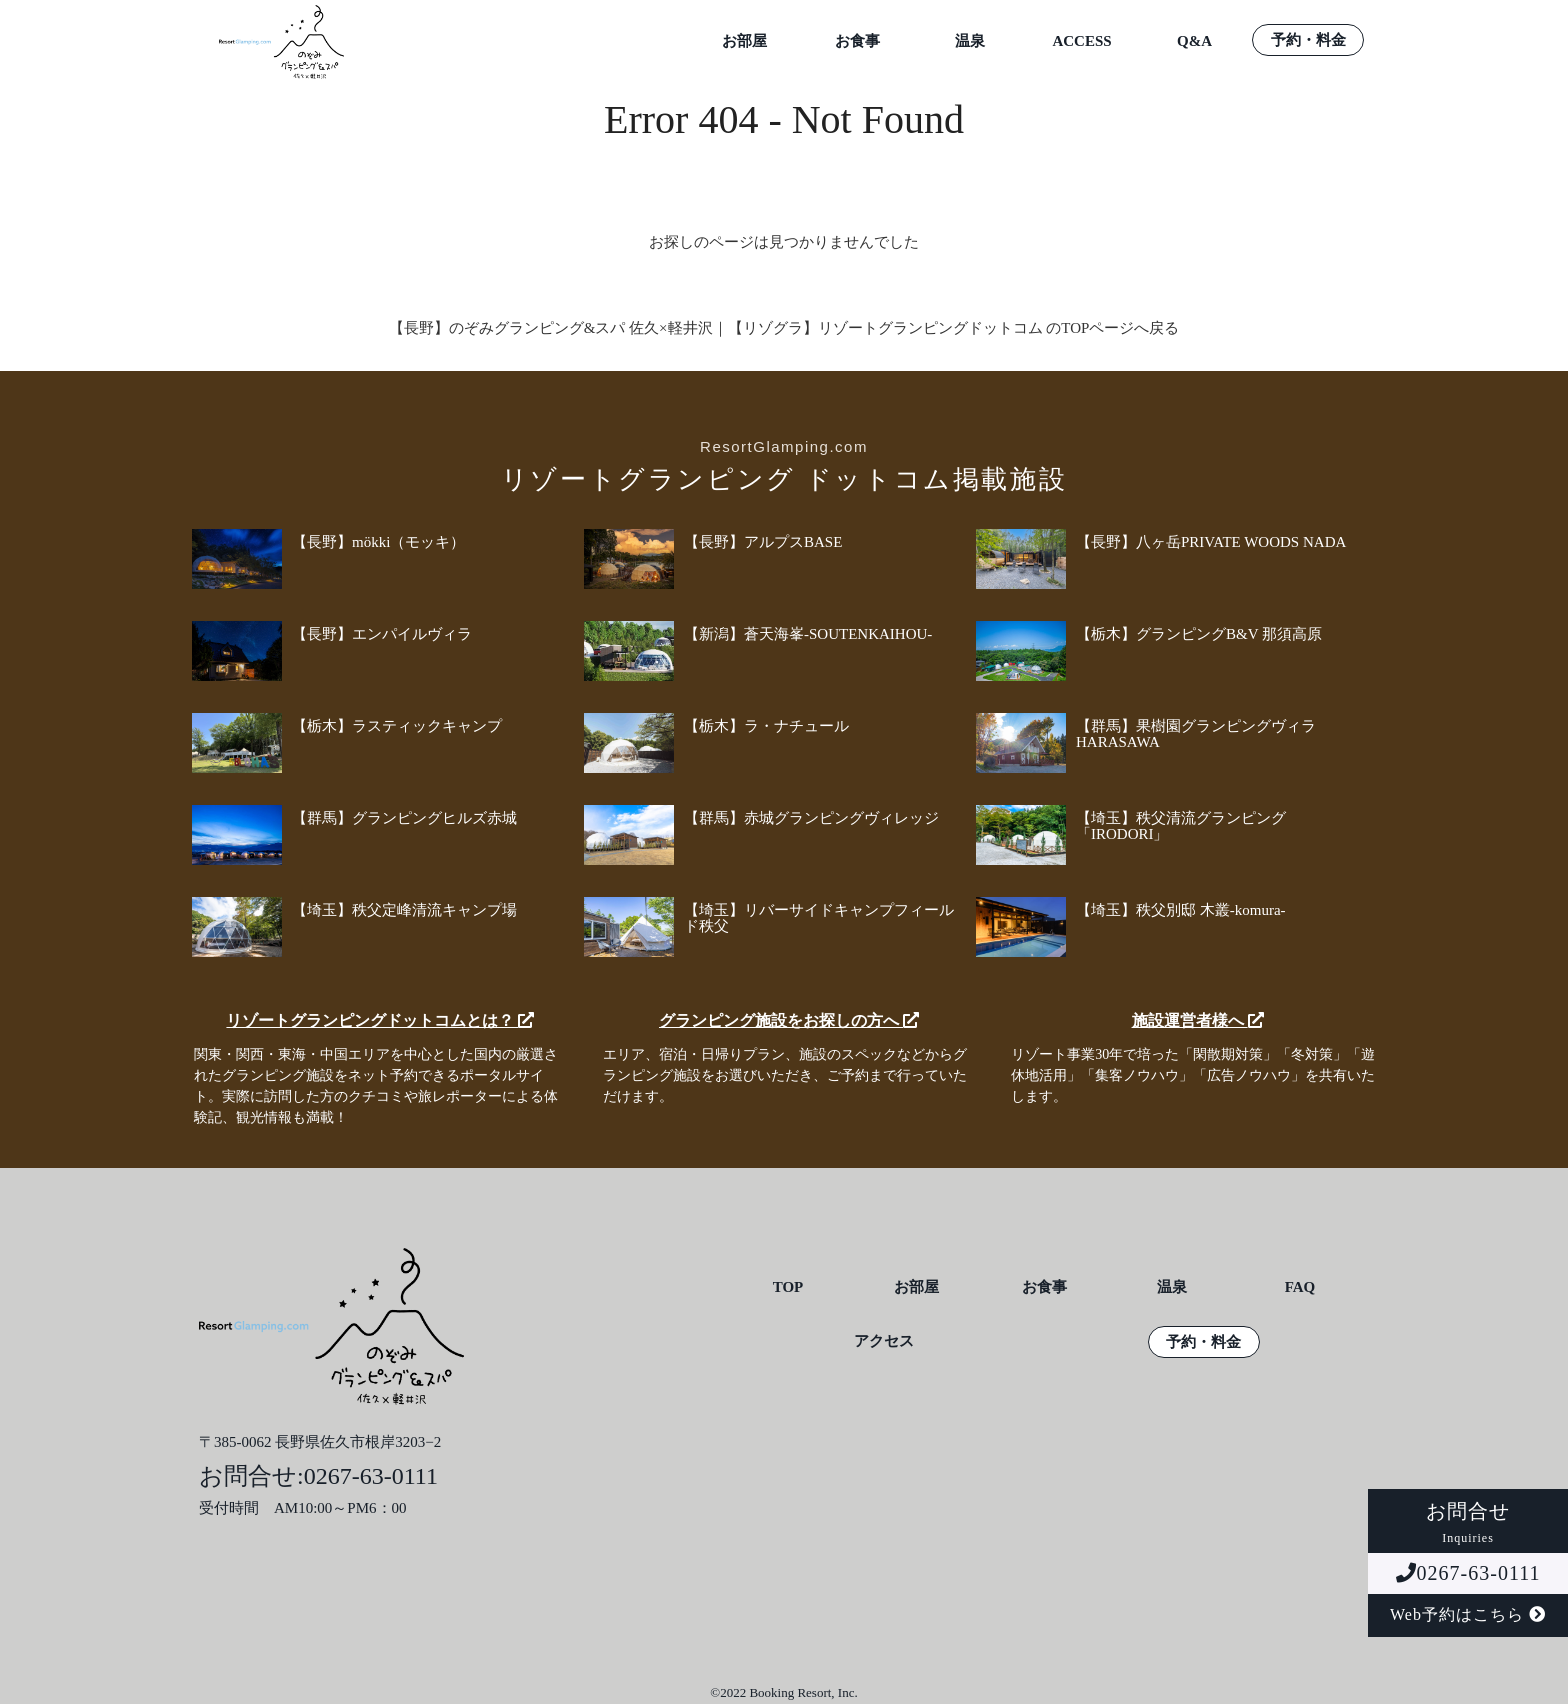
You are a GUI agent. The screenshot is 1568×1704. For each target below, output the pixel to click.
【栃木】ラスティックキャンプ (397, 726)
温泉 (970, 41)
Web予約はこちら (1468, 1614)
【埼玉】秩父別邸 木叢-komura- (1181, 910)
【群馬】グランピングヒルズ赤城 (404, 818)
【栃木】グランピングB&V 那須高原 (1199, 634)
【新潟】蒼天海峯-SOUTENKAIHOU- (808, 634)
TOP (788, 1287)
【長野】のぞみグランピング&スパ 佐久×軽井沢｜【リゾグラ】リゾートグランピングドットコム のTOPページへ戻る (784, 328)
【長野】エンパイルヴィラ (382, 634)
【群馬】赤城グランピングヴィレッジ (811, 818)
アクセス (884, 1341)
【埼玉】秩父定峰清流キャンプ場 (404, 910)
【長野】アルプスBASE (763, 542)
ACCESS (1081, 41)
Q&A (1194, 41)
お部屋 (744, 41)
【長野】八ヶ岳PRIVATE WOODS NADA (1211, 542)
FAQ (1300, 1287)
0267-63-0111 (1468, 1573)
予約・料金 (1308, 40)
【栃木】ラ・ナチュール (766, 726)
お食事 (857, 41)
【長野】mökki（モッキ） (378, 542)
